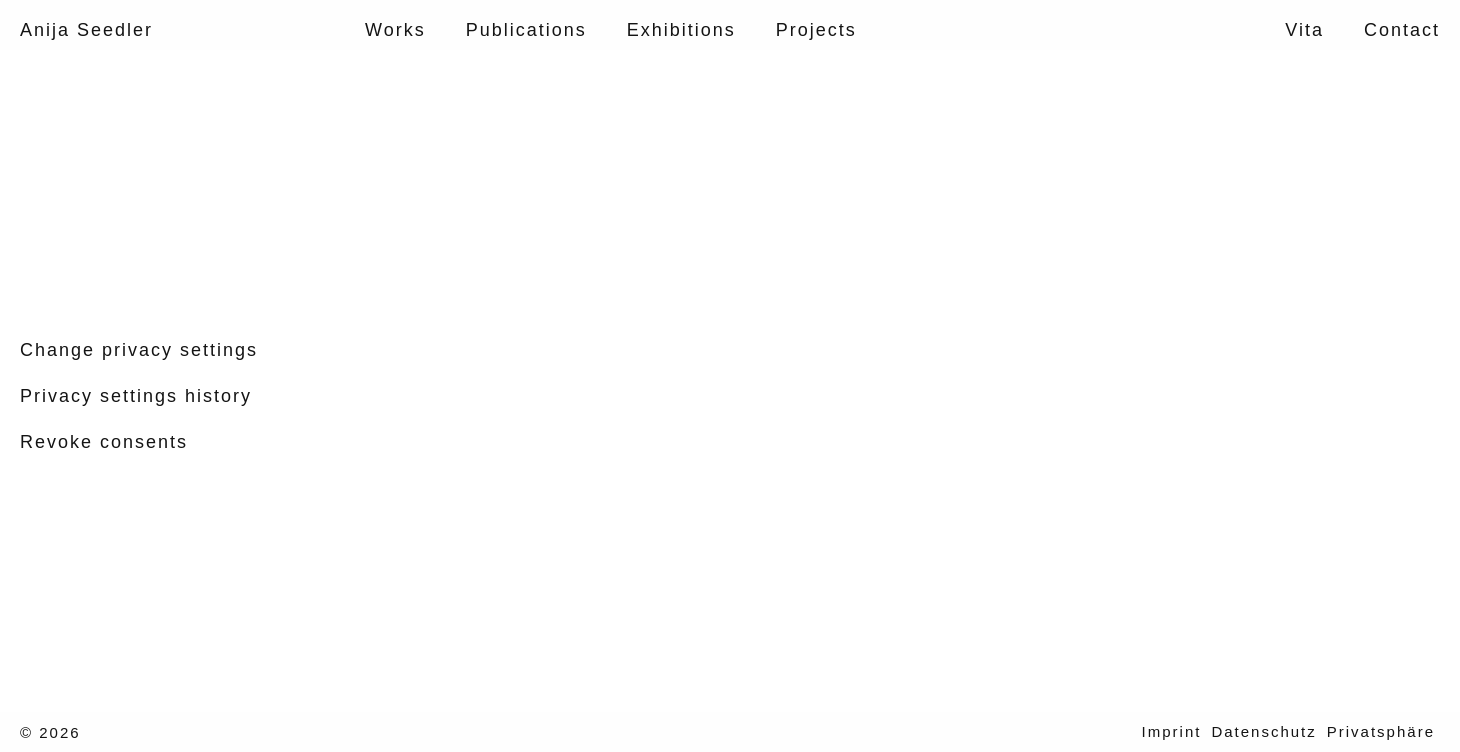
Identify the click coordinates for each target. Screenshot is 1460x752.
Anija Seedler (86, 30)
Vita (1304, 30)
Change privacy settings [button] (139, 350)
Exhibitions (681, 30)
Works (395, 30)
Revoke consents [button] (104, 442)
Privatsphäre (1381, 731)
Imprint (1172, 731)
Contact (1402, 30)
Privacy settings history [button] (136, 396)
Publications (526, 30)
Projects (816, 30)
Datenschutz (1263, 731)
